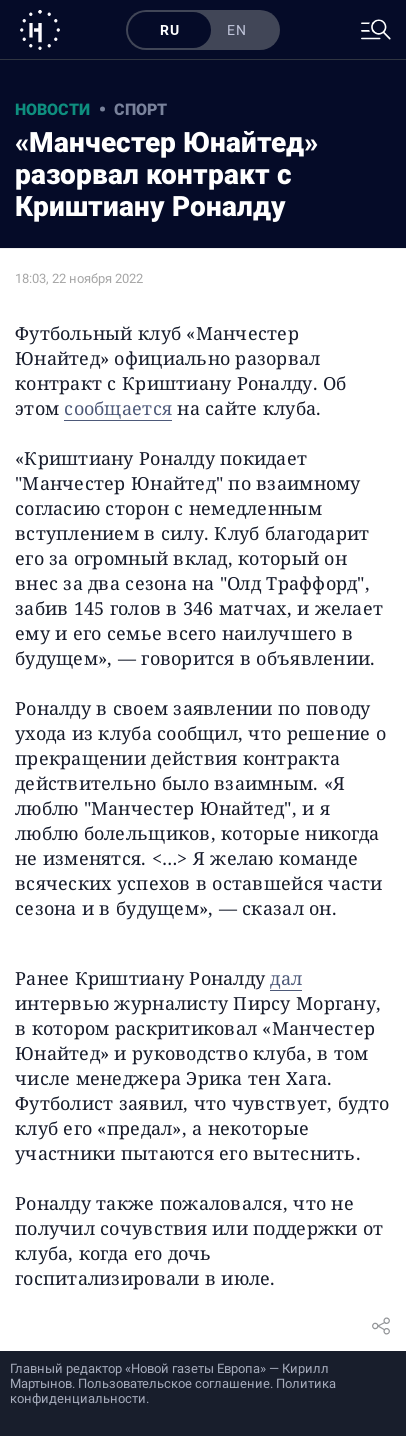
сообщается (118, 408)
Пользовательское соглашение (174, 1383)
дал (286, 978)
